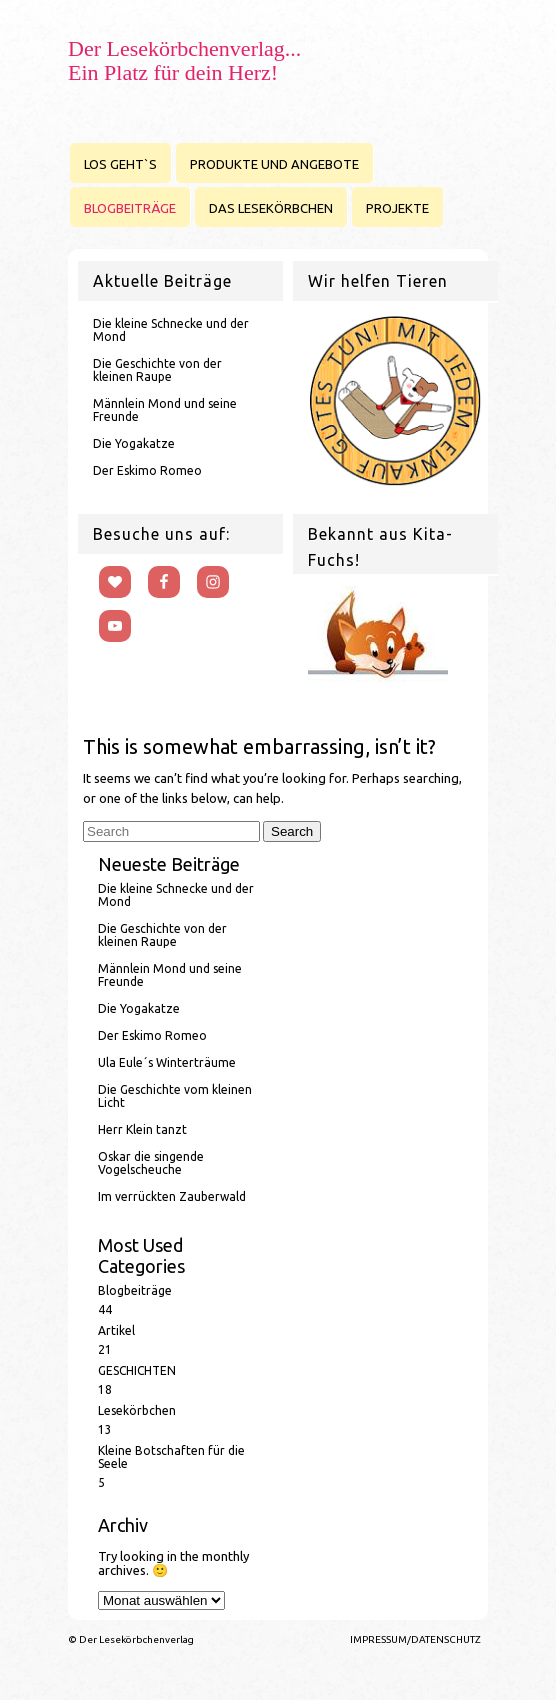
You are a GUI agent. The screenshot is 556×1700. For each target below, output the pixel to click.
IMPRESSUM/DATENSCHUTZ (415, 1639)
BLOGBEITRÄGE (130, 208)
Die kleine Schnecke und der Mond (171, 330)
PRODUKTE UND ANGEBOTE (274, 164)
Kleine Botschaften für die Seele (171, 1457)
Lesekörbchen (137, 1410)
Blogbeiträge (135, 1290)
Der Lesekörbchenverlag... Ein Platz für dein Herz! (184, 60)
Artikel (116, 1330)
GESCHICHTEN (137, 1370)
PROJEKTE (397, 208)
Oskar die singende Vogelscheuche (151, 1163)
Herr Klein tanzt (142, 1129)
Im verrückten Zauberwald (172, 1196)
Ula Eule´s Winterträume (167, 1062)
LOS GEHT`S (120, 164)
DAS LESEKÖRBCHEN (271, 208)
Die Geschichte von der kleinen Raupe (157, 370)
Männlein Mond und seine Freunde (165, 410)
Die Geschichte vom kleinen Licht (175, 1096)
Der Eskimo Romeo (147, 470)
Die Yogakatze (134, 443)
